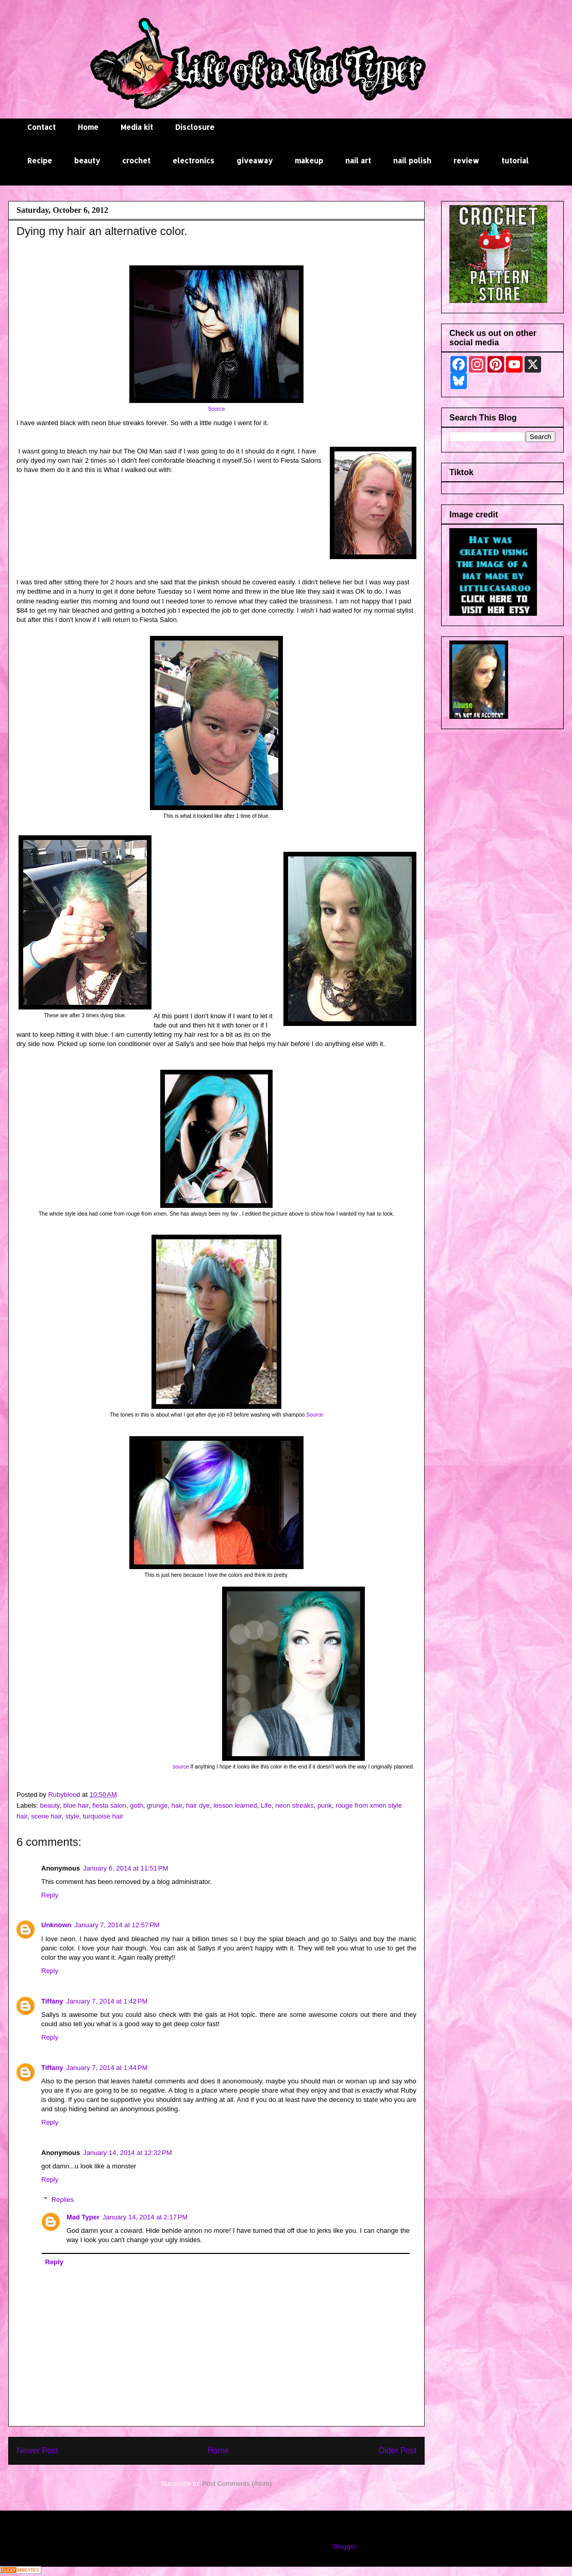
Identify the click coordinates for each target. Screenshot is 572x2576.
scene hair (46, 1816)
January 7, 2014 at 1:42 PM (106, 2001)
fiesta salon (109, 1805)
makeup (309, 160)
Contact (41, 127)
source (181, 1767)
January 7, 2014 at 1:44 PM (106, 2068)
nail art (358, 160)
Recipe (39, 160)
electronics (193, 160)
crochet (136, 160)
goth (136, 1805)
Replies (63, 2199)
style (72, 1816)
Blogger (344, 2546)
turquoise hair (103, 1816)
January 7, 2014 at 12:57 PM (117, 1925)
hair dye (198, 1805)
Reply (49, 1895)
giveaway (255, 160)
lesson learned (235, 1805)
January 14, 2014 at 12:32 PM (127, 2153)
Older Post (397, 2450)
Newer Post (37, 2450)
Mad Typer (82, 2217)
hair (177, 1805)
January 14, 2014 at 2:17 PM (145, 2217)
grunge (157, 1805)
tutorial (515, 160)
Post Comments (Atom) (237, 2483)
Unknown (56, 1925)
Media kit (137, 127)
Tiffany (52, 2001)
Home (88, 127)
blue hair (76, 1805)
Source (216, 409)
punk (324, 1805)
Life (266, 1805)
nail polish (412, 160)
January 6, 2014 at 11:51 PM (125, 1868)
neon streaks (294, 1805)
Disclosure (194, 127)
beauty (87, 160)
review (466, 160)
